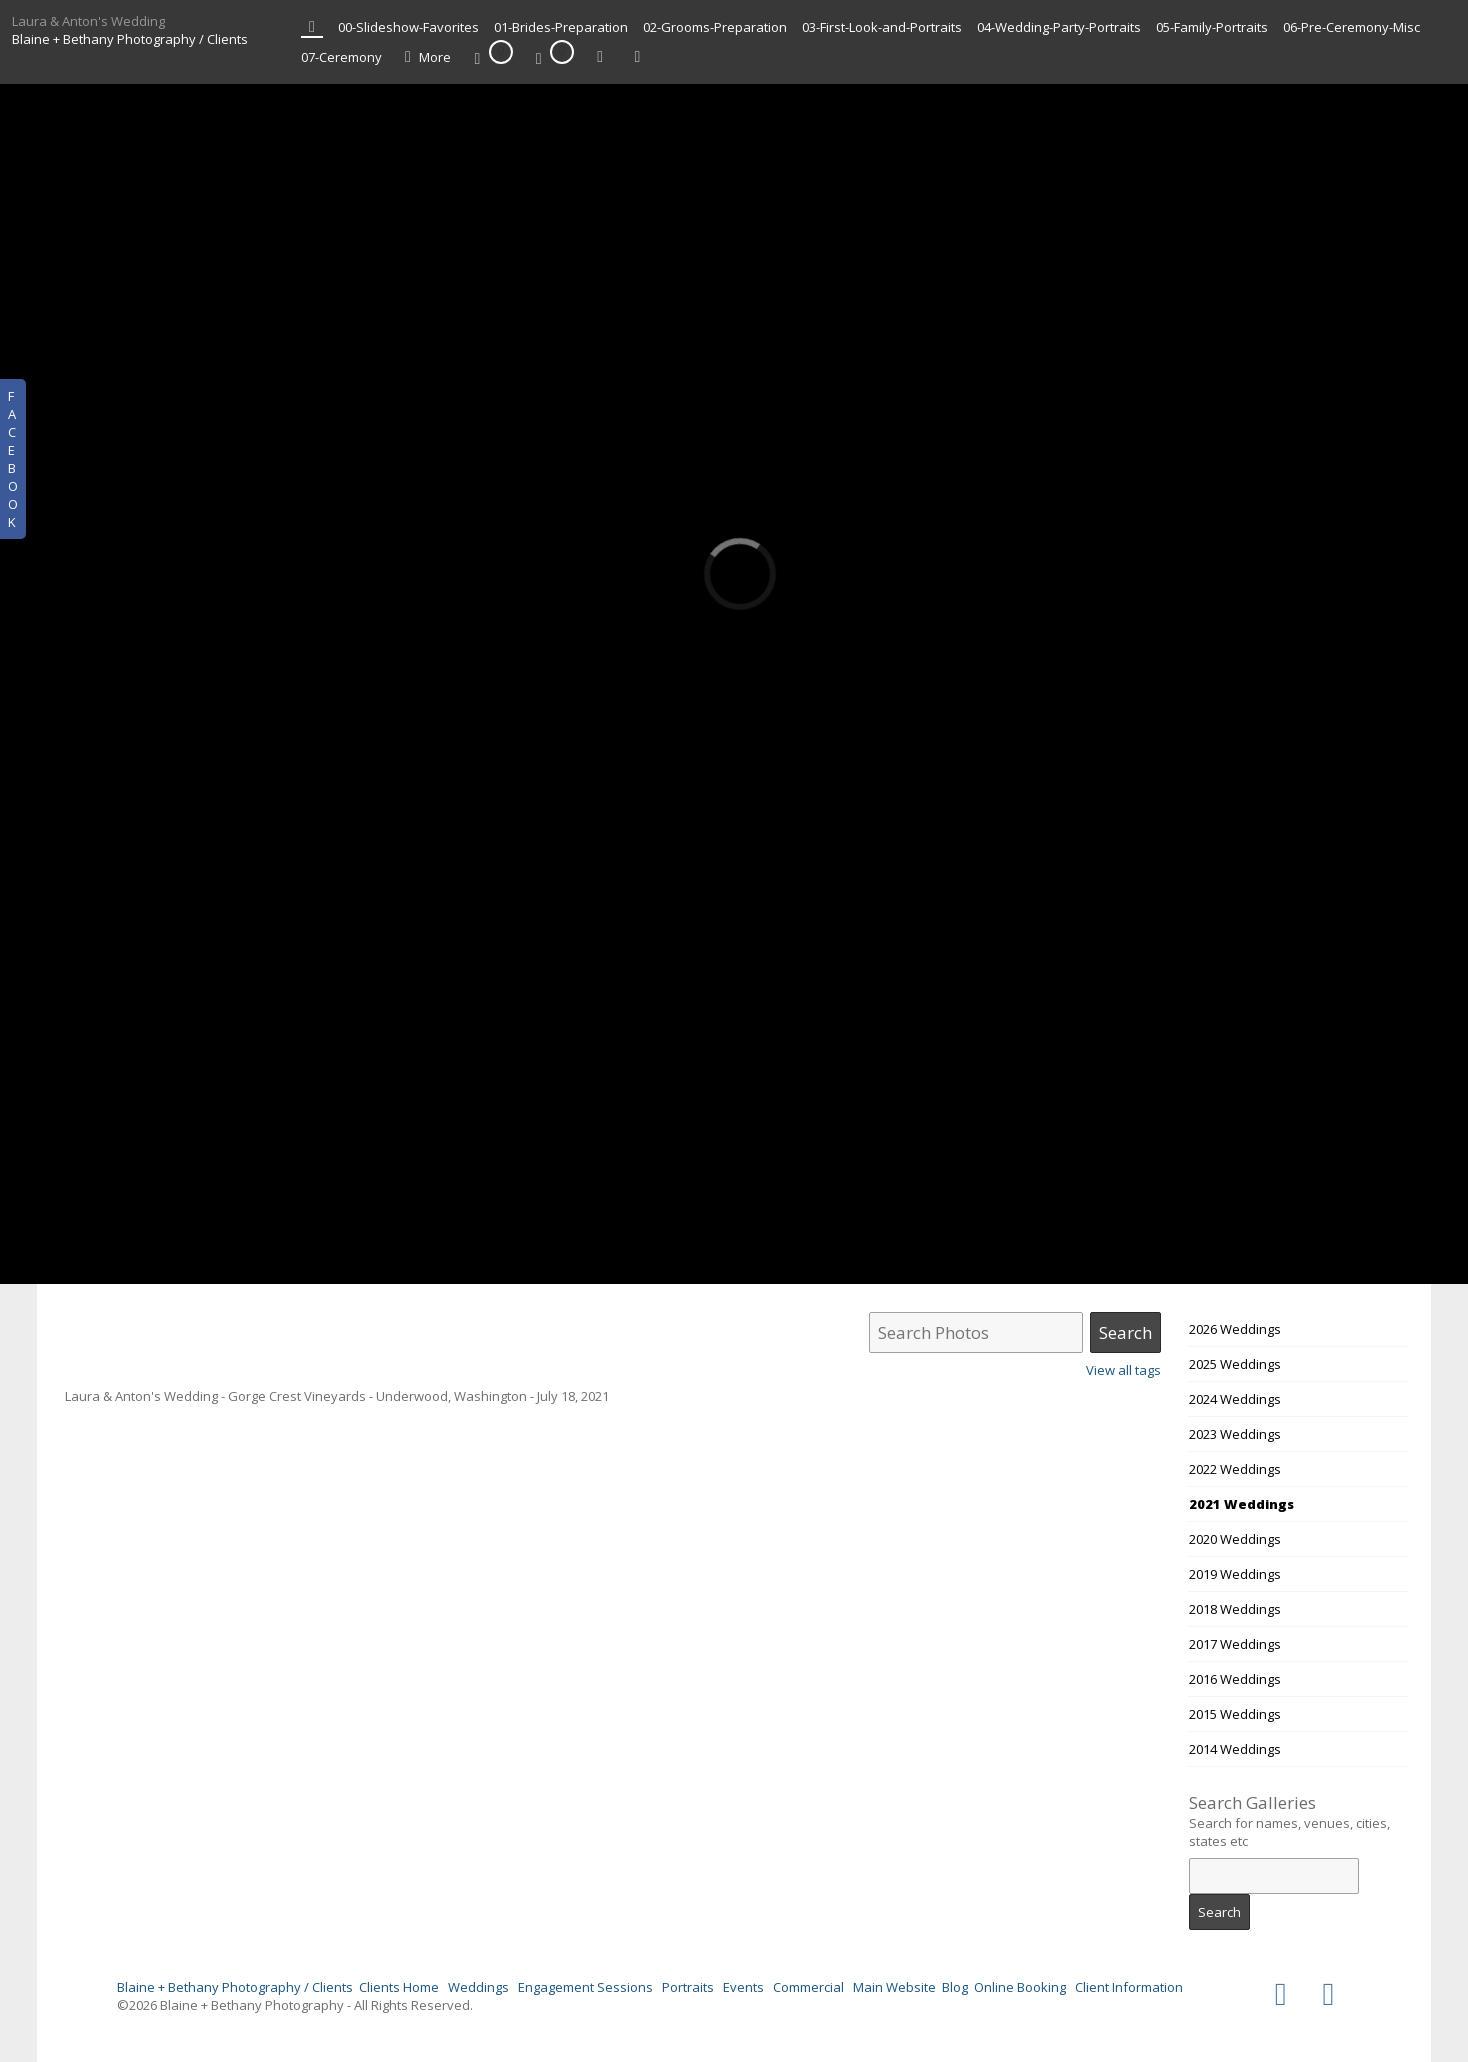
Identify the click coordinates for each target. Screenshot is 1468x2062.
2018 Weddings (1235, 1609)
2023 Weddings (1235, 1434)
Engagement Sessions (585, 1987)
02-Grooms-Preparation (715, 27)
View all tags (1123, 1370)
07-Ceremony (341, 57)
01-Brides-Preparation (561, 27)
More (424, 57)
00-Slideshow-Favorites (408, 27)
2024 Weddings (1235, 1399)
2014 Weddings (1235, 1749)
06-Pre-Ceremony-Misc (1351, 27)
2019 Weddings (1235, 1574)
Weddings (478, 1987)
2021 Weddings (1241, 1504)
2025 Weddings (1235, 1364)
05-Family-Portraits (1212, 27)
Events (743, 1987)
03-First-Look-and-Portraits (882, 27)
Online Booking (1020, 1987)
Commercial (808, 1987)
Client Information (1129, 1987)
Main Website (894, 1987)
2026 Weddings (1235, 1329)
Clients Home (399, 1987)
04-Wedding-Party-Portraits (1059, 27)
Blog (955, 1987)
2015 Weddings (1235, 1714)
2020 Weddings (1235, 1539)
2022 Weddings (1235, 1469)
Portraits (688, 1987)
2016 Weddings (1235, 1679)
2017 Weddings (1235, 1644)
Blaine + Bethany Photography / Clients (130, 39)
